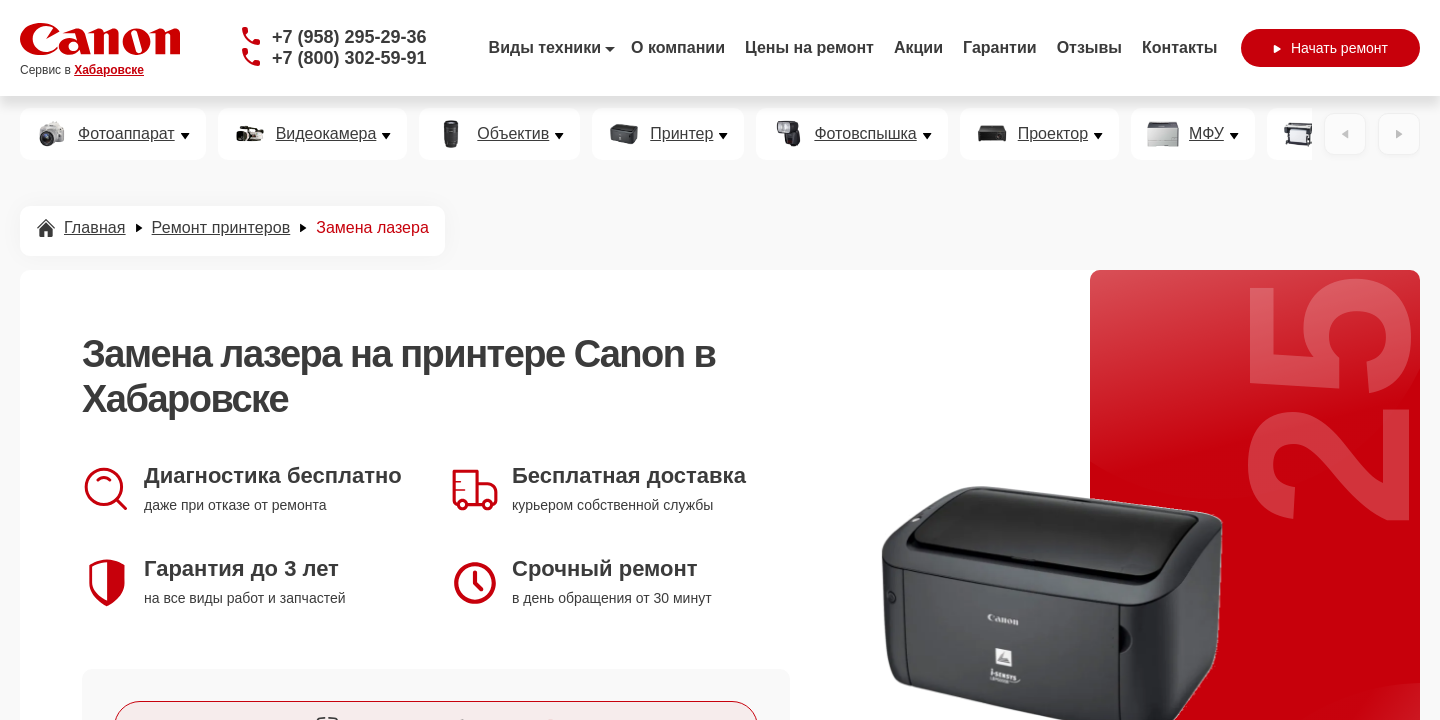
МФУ (1206, 134)
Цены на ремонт (809, 47)
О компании (678, 47)
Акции (918, 47)
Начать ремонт (1330, 48)
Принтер (681, 134)
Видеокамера (326, 134)
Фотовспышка (865, 134)
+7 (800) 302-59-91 (349, 58)
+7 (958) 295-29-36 (349, 37)
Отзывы (1089, 47)
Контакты (1179, 47)
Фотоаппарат (126, 134)
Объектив (513, 134)
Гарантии (1000, 47)
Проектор (1053, 134)
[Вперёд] (1399, 134)
